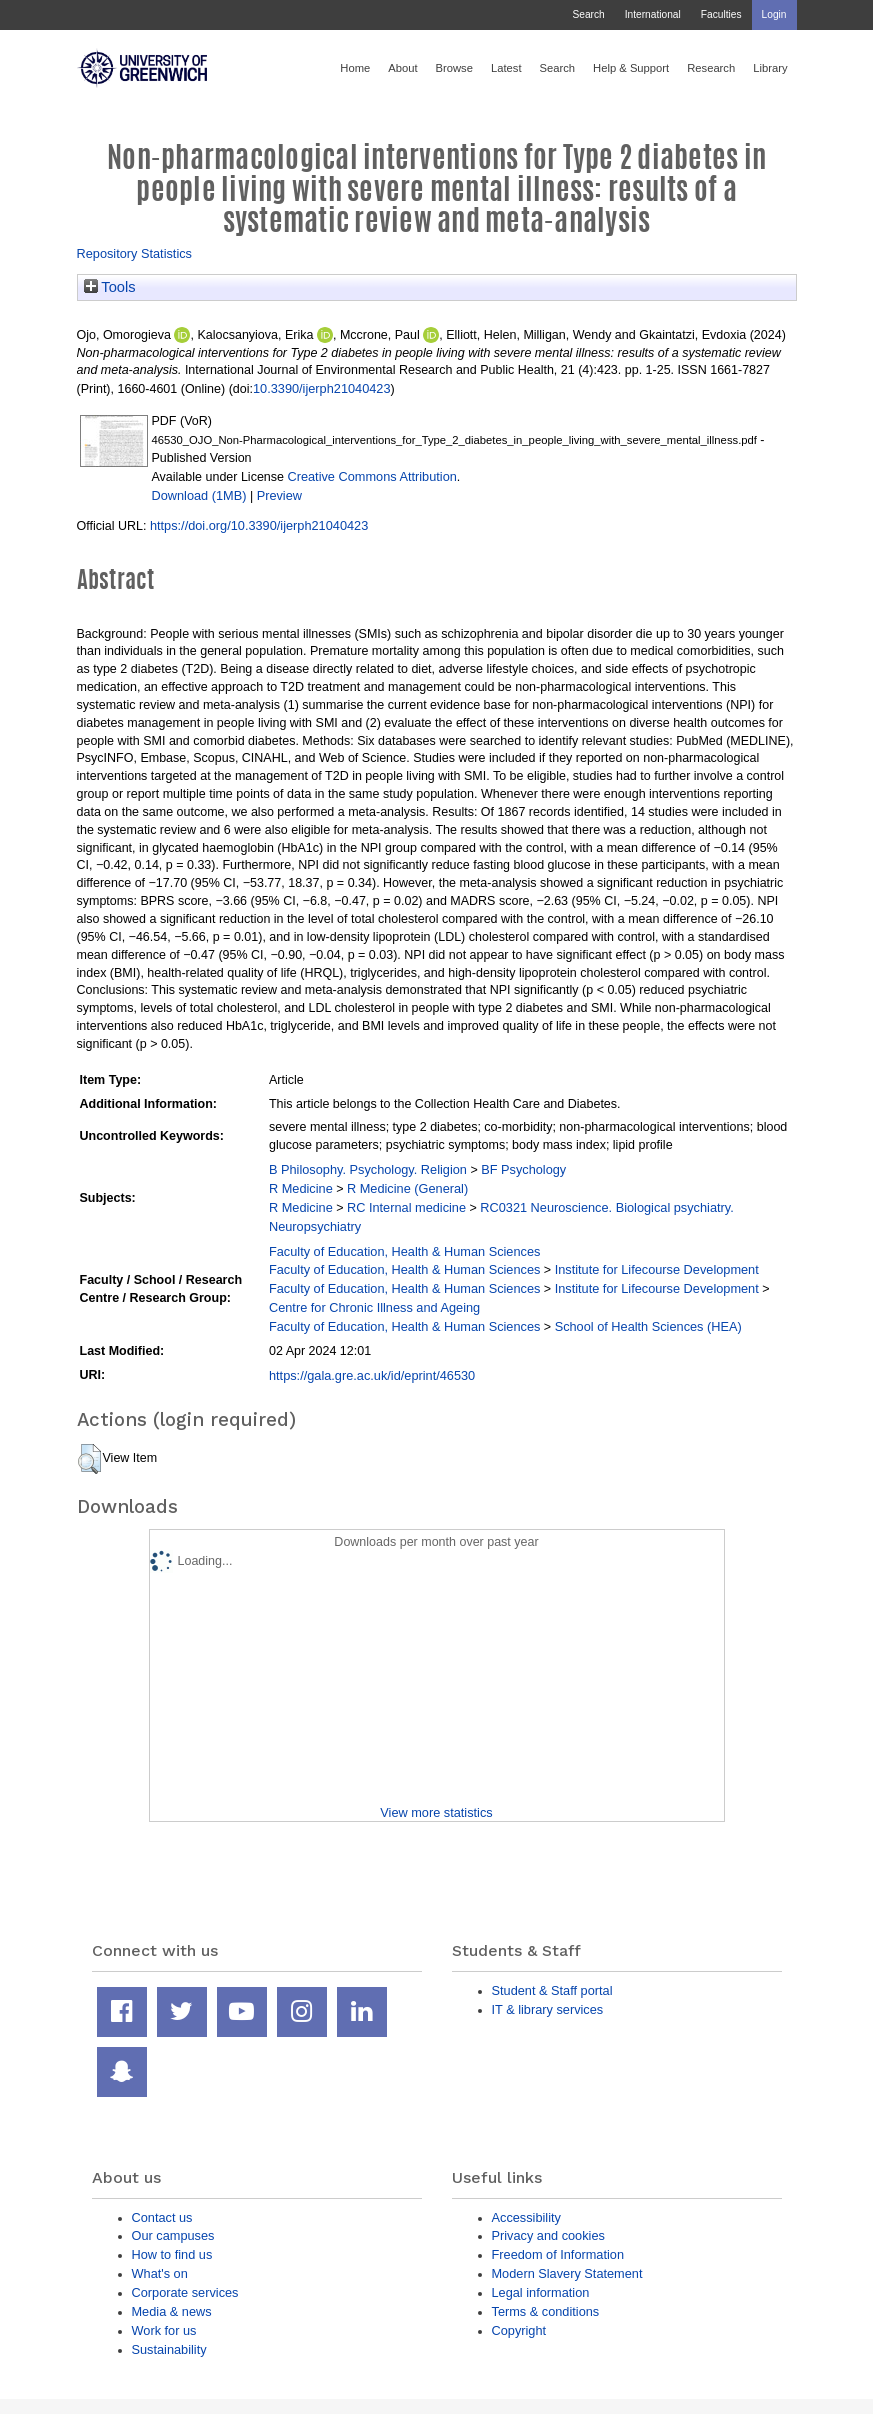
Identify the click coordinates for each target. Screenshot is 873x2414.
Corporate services (185, 2292)
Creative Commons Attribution (371, 476)
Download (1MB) (199, 495)
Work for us (164, 2330)
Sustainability (169, 2349)
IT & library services (548, 2009)
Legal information (541, 2292)
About (402, 68)
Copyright (519, 2330)
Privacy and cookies (548, 2235)
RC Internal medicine (406, 1207)
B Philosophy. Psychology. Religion (368, 1169)
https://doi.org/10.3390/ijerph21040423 (259, 525)
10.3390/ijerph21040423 (322, 388)
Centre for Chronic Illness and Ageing (374, 1307)
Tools (110, 287)
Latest (506, 68)
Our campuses (173, 2235)
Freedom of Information (558, 2254)
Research (711, 68)
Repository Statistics (135, 253)
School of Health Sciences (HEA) (648, 1326)
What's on (160, 2273)
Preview (279, 495)
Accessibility (526, 2217)
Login (774, 14)
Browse (454, 68)
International (653, 14)
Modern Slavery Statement (567, 2273)
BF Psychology (523, 1169)
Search (588, 14)
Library (770, 68)
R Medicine (301, 1188)
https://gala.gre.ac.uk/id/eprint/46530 (372, 1375)
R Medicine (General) (407, 1188)
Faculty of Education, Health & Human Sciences (404, 1251)
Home (355, 68)
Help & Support (631, 68)
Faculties (721, 14)
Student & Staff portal (552, 1990)
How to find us (172, 2254)
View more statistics (436, 1812)
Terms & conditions (546, 2311)
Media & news (172, 2311)
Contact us (162, 2217)
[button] (89, 1459)
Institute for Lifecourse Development (657, 1269)
